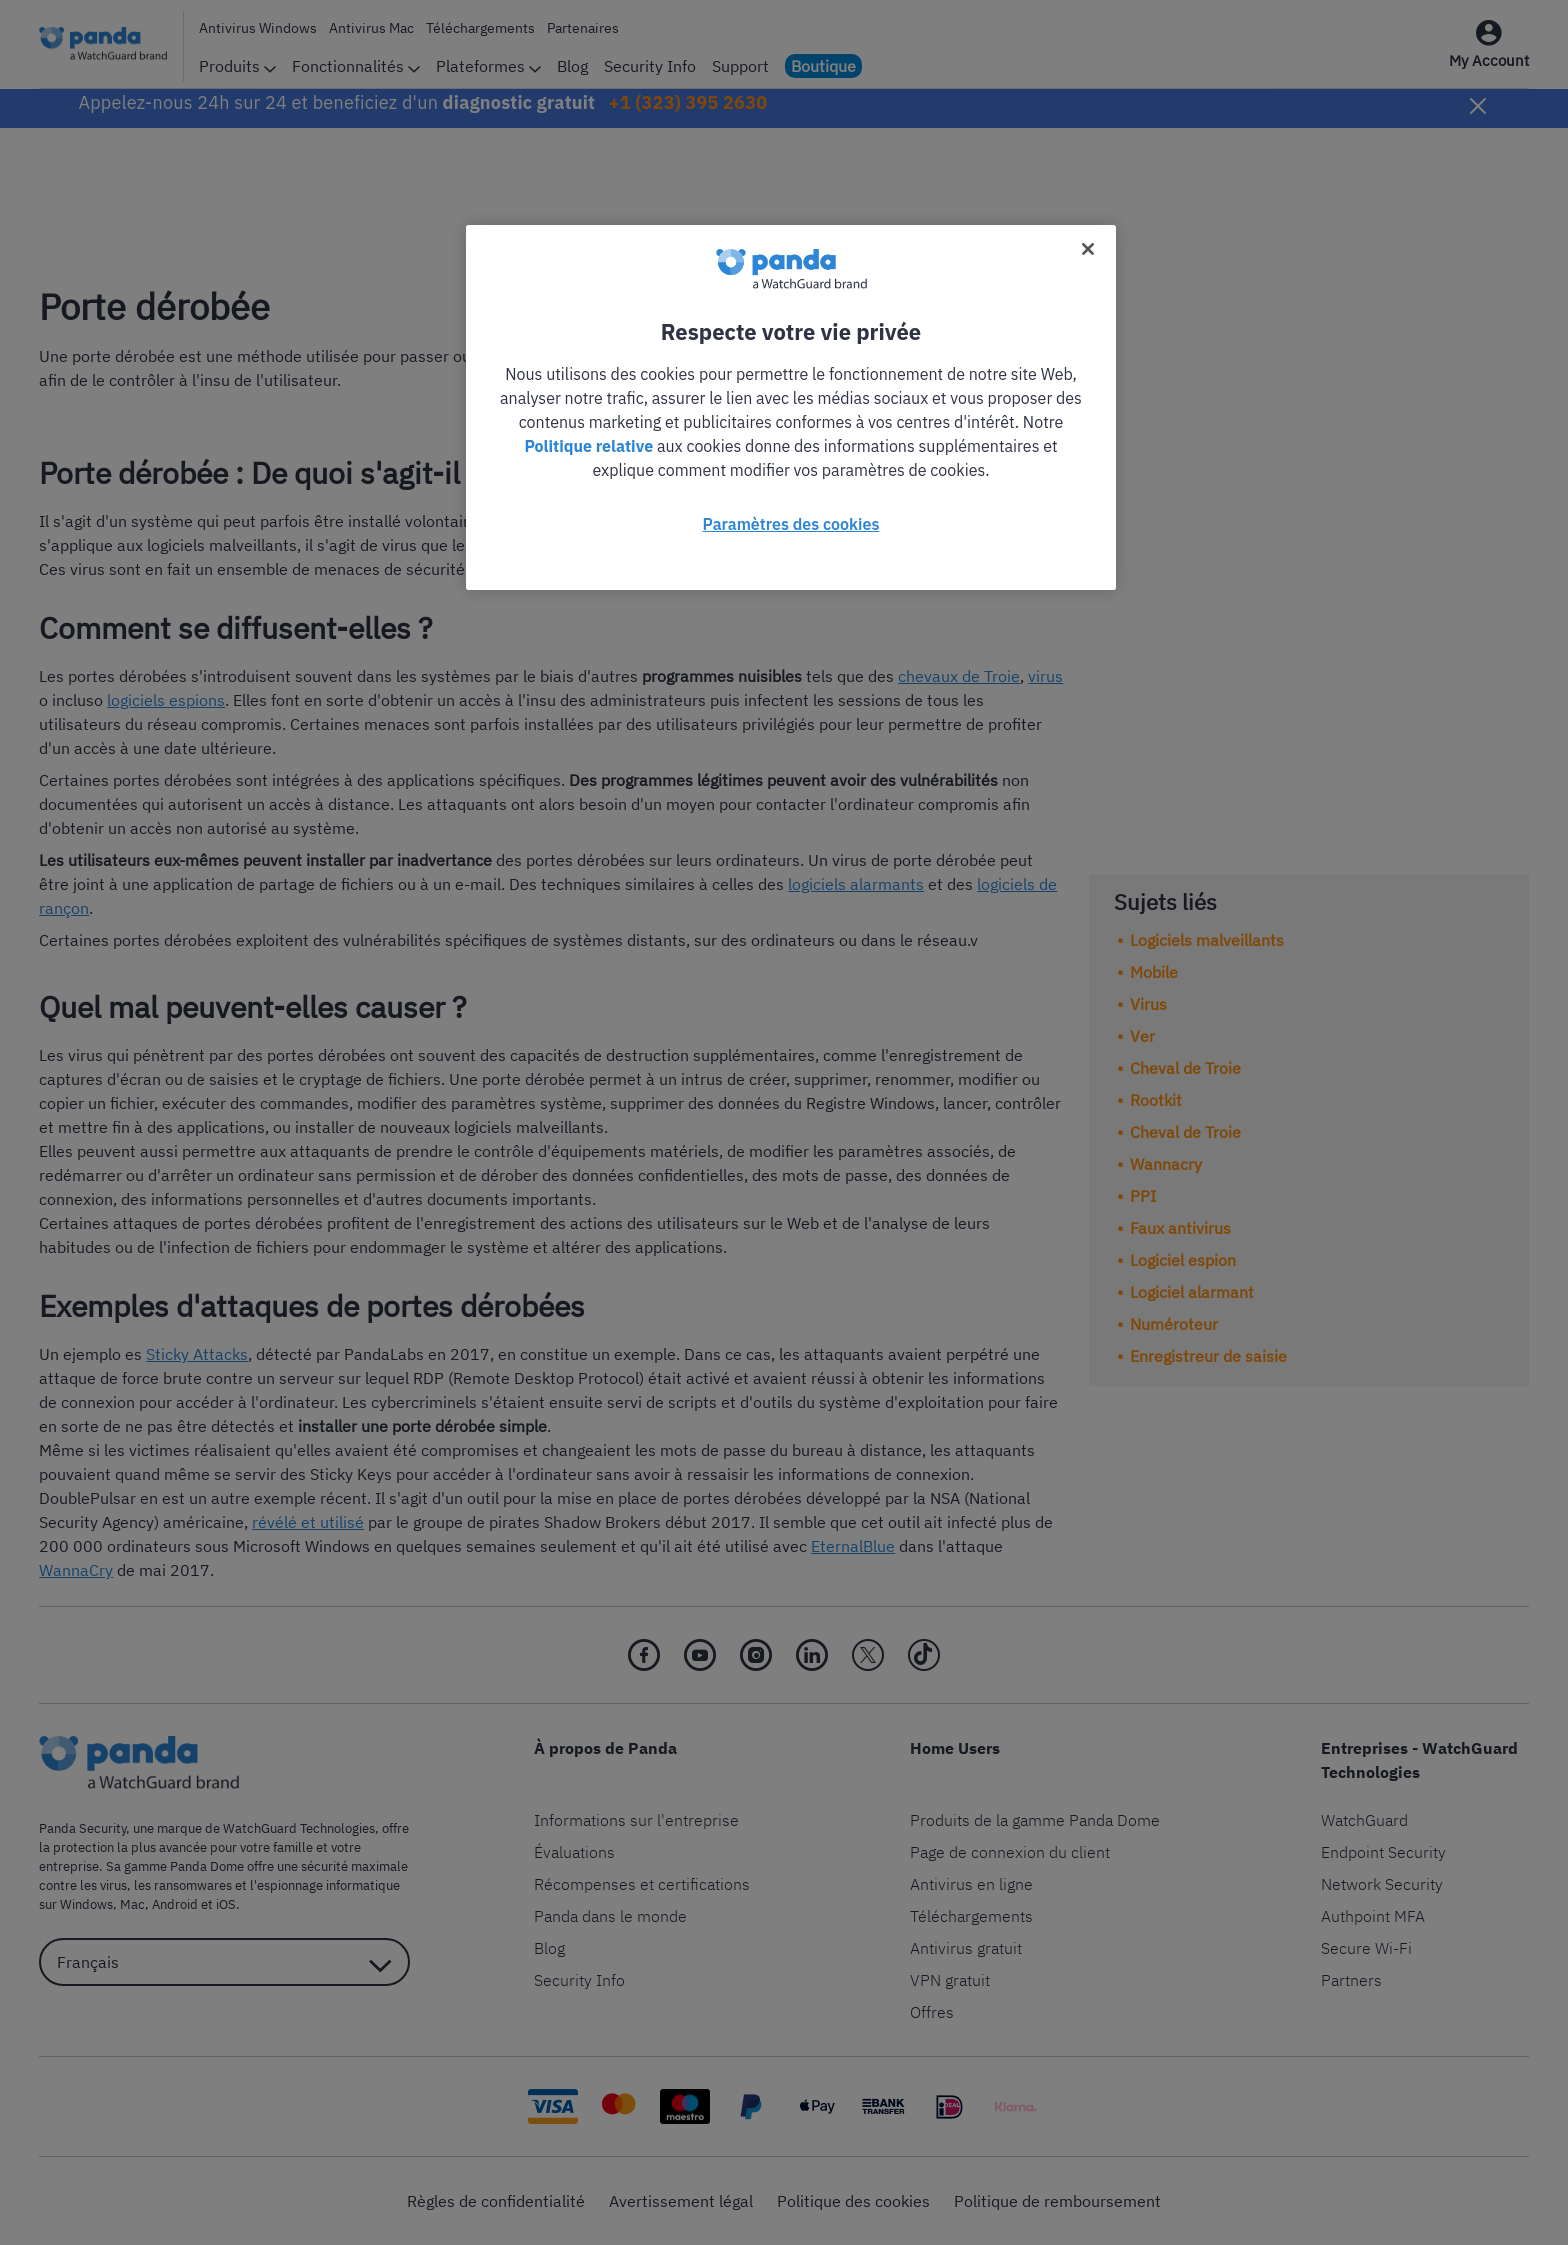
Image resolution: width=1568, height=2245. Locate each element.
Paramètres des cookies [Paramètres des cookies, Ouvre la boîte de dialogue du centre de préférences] (791, 524)
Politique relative (588, 446)
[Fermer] (1088, 249)
